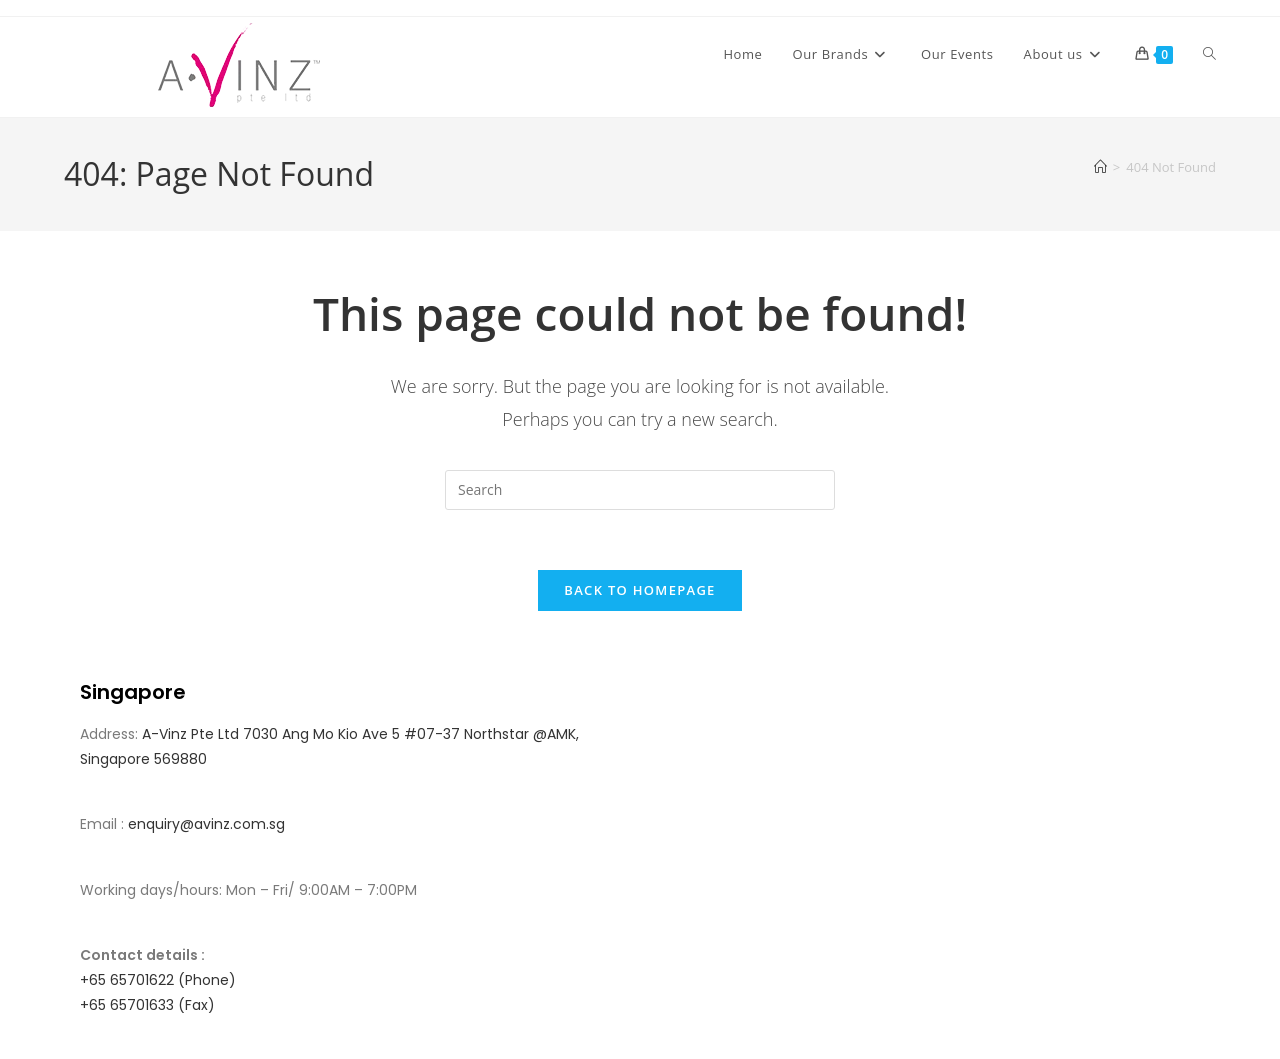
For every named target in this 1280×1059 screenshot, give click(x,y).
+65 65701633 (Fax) (147, 1006)
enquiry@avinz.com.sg (206, 825)
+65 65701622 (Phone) (158, 981)
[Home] (1100, 167)
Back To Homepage (639, 591)
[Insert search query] (640, 490)
